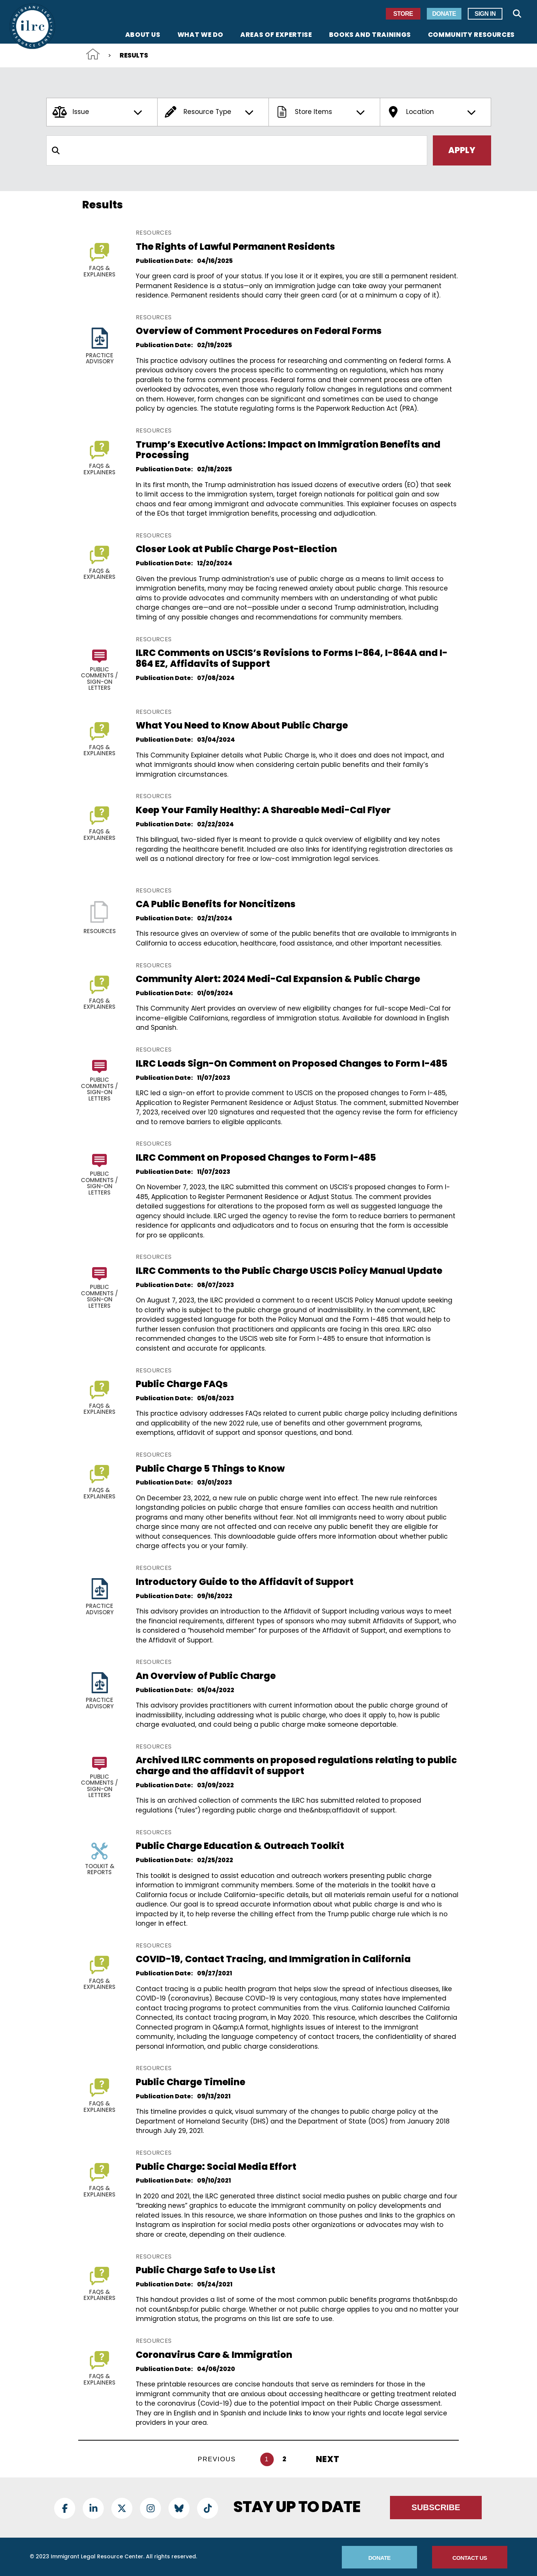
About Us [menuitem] (143, 35)
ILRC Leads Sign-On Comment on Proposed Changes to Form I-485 (292, 1063)
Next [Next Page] (328, 2459)
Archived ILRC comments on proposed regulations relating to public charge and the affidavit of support (296, 1765)
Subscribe (435, 2507)
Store (403, 14)
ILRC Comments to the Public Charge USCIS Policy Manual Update (289, 1270)
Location (432, 112)
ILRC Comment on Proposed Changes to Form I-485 (256, 1157)
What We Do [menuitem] (200, 35)
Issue (99, 112)
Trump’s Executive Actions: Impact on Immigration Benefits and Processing (288, 449)
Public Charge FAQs (182, 1384)
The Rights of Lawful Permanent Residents (235, 246)
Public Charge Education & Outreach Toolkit (240, 1846)
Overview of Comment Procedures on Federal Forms (259, 331)
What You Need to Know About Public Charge (242, 725)
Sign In (485, 14)
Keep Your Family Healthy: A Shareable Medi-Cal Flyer (263, 810)
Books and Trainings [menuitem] (370, 35)
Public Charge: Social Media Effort (216, 2166)
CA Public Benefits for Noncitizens (216, 904)
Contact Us (469, 2558)
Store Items (321, 112)
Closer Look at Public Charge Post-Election (236, 549)
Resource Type (210, 112)
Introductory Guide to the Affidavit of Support (244, 1582)
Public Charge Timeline (190, 2082)
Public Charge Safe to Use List (205, 2270)
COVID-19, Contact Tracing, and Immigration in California (273, 1959)
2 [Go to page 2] (284, 2459)
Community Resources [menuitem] (471, 35)
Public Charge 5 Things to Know (210, 1468)
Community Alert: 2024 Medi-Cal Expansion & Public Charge (278, 979)
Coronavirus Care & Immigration (214, 2354)
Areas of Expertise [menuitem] (276, 35)
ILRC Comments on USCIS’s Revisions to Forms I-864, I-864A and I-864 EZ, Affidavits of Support (292, 658)
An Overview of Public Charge (206, 1676)
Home (93, 54)
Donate (444, 14)
